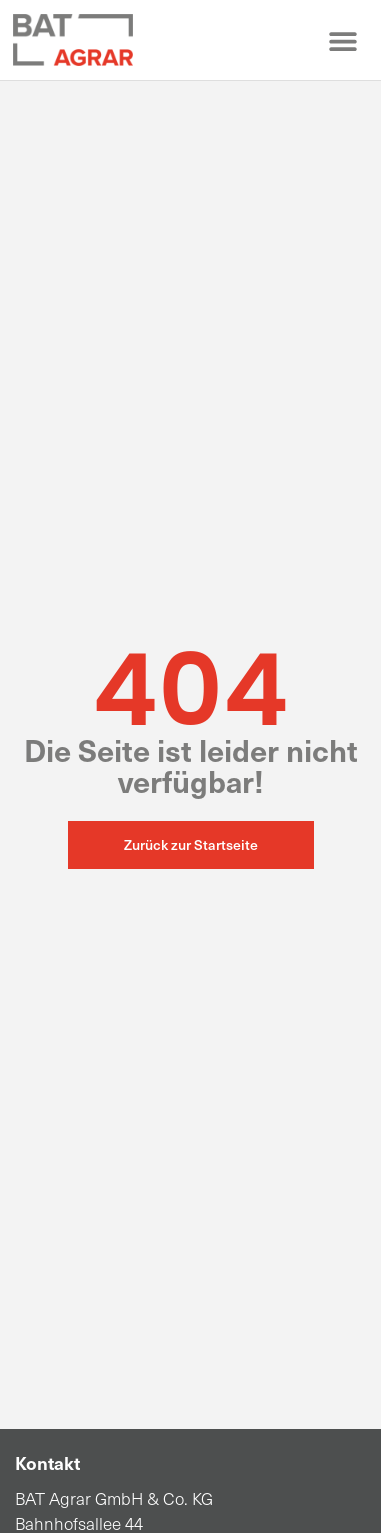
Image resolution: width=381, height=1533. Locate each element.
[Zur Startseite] (73, 40)
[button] (342, 40)
